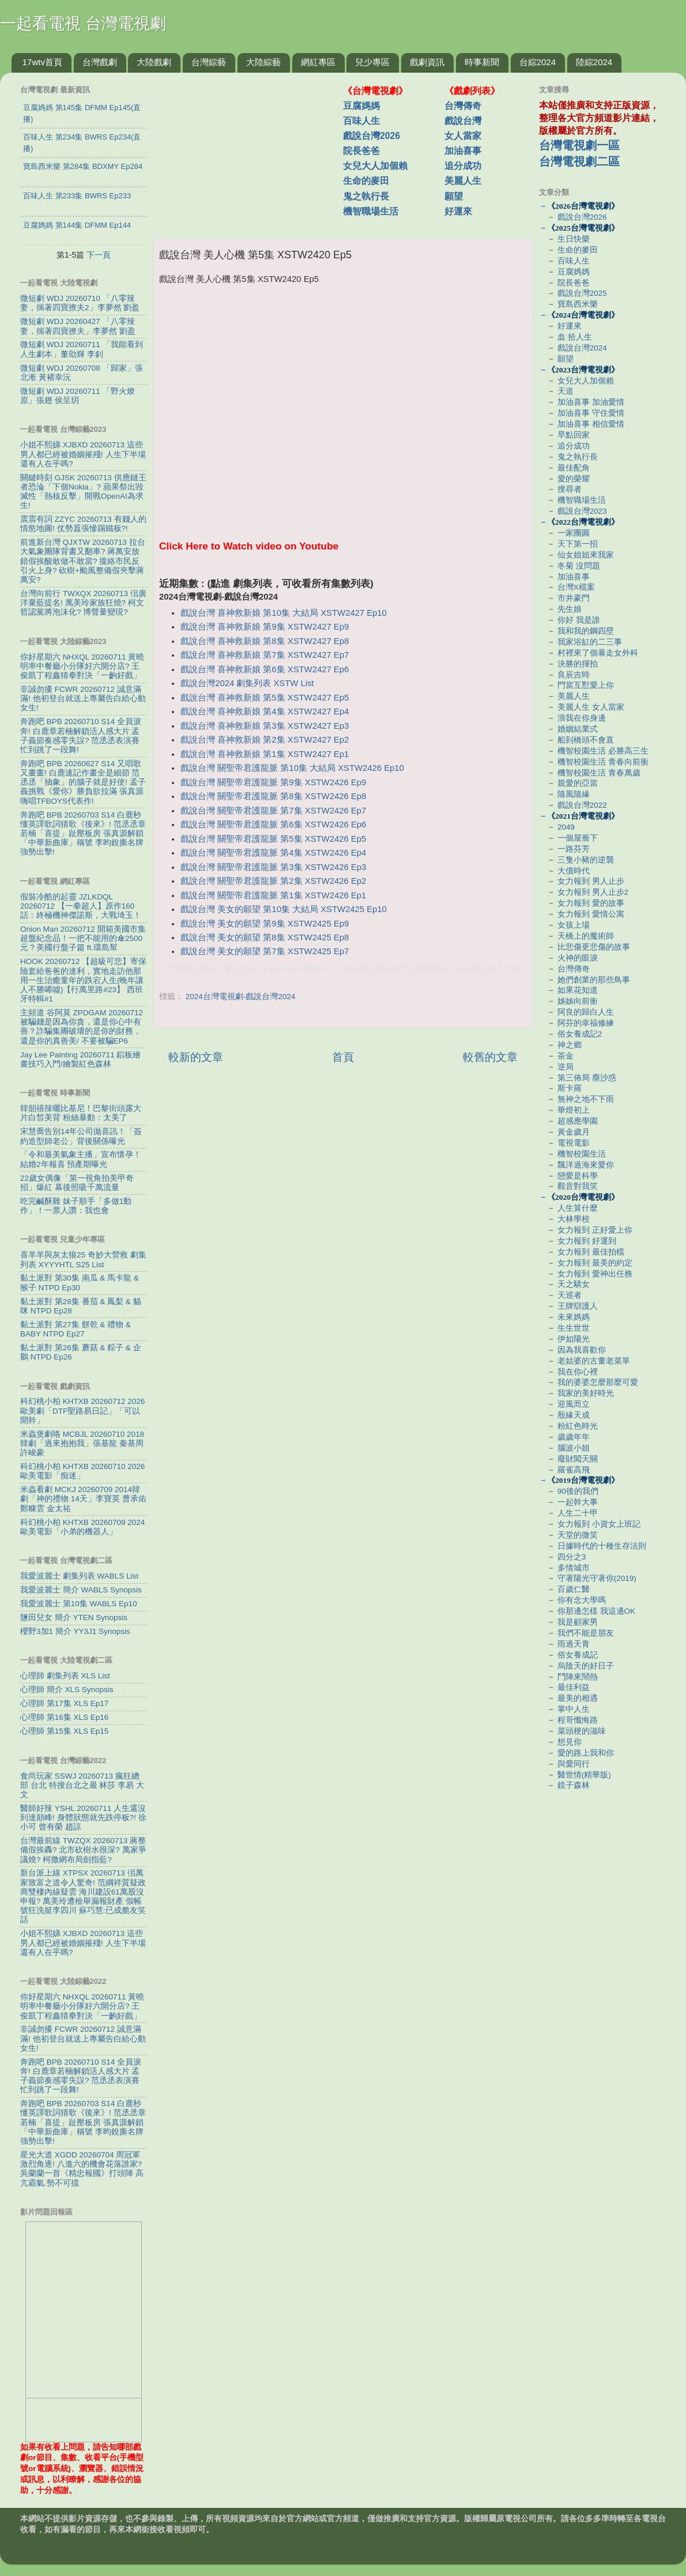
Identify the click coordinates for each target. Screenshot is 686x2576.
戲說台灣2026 (371, 136)
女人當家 (462, 136)
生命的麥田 (366, 181)
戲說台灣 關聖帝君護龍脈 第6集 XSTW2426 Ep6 (273, 824)
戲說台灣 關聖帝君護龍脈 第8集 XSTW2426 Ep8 (273, 796)
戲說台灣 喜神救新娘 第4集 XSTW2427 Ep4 (264, 711)
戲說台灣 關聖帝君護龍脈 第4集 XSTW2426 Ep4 (273, 852)
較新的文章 (195, 1057)
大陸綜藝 (263, 62)
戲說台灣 (462, 121)
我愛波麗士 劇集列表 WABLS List (79, 1576)
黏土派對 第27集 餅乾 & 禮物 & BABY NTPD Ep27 (75, 1329)
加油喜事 (462, 151)
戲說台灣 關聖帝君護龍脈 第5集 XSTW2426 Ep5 (273, 838)
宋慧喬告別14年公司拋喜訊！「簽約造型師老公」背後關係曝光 (81, 1136)
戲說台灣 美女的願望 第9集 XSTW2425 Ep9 (264, 923)
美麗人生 (462, 181)
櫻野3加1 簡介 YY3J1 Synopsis (75, 1631)
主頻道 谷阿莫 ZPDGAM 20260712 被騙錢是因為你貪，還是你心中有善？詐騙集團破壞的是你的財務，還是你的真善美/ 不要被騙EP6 (81, 1026)
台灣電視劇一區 (579, 145)
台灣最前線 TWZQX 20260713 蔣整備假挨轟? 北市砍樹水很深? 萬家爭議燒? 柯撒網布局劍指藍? (83, 1849)
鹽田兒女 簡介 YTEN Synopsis (73, 1617)
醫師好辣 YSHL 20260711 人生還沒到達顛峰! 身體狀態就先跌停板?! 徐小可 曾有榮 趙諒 (83, 1817)
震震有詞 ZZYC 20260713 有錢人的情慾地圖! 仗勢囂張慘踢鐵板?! (83, 524)
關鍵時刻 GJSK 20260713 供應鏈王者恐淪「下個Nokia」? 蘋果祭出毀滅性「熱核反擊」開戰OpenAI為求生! (83, 491)
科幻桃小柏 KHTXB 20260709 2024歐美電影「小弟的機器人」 (82, 1527)
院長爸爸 (361, 151)
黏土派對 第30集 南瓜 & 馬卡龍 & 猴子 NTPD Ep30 (79, 1282)
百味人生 (361, 121)
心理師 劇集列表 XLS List (65, 1675)
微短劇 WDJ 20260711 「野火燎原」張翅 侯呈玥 (77, 396)
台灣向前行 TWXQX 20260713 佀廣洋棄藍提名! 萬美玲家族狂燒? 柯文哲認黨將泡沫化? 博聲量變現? (83, 602)
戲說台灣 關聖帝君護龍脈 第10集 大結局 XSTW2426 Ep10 (292, 768)
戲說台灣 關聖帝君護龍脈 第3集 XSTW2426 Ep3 (273, 867)
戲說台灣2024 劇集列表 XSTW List (247, 683)
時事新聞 (482, 62)
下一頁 (98, 254)
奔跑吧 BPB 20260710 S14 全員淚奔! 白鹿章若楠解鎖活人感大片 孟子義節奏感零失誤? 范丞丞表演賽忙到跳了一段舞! (80, 735)
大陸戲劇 (154, 62)
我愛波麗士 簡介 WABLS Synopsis (81, 1589)
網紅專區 (318, 62)
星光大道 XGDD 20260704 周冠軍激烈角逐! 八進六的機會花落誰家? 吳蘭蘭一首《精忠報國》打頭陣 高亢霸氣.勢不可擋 (82, 2169)
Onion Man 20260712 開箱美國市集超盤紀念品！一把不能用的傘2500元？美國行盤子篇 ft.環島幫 (83, 938)
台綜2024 (537, 62)
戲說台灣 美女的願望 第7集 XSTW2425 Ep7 (264, 951)
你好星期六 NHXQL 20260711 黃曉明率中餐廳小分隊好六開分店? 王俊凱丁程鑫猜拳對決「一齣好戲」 (82, 666)
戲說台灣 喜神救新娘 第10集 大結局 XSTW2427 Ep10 (283, 612)
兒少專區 (372, 62)
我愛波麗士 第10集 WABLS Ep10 (78, 1603)
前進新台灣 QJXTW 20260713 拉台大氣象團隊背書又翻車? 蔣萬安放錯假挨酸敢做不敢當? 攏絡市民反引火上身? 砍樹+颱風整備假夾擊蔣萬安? (82, 561)
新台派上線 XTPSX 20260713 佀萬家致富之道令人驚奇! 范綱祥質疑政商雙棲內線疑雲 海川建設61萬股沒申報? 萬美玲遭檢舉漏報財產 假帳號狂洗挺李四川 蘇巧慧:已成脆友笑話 (83, 1896)
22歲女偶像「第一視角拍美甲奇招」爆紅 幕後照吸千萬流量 (77, 1183)
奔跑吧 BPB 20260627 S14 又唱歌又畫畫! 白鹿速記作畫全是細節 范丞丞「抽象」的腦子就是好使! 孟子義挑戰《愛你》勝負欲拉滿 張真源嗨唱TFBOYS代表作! (83, 782)
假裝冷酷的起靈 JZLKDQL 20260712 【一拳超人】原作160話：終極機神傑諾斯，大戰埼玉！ (80, 906)
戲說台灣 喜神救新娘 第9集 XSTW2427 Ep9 (264, 626)
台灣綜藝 (208, 62)
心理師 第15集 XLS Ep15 (64, 1731)
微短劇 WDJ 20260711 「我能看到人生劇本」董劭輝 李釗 (81, 349)
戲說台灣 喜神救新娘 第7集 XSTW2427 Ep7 (264, 655)
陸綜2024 (594, 62)
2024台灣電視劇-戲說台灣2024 (241, 996)
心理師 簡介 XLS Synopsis (67, 1689)
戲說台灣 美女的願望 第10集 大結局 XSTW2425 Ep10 (283, 909)
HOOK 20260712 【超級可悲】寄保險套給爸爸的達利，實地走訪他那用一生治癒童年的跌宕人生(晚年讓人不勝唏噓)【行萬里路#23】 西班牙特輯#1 (83, 980)
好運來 (458, 211)
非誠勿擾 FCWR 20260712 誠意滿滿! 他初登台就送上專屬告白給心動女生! (83, 698)
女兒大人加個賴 (375, 166)
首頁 (343, 1057)
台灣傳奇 (462, 106)
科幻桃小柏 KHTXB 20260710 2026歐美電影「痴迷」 (82, 1471)
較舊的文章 (490, 1057)
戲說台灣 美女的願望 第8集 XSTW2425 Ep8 (264, 937)
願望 (453, 196)
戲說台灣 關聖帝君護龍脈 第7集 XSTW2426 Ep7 (273, 810)
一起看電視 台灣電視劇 (83, 23)
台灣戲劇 (99, 62)
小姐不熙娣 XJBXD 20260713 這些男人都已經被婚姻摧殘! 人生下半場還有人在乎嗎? (83, 454)
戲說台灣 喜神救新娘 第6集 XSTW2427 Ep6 (264, 669)
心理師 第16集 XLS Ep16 (64, 1717)
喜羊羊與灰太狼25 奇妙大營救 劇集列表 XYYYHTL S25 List (83, 1259)
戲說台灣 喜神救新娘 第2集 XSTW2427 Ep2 (264, 739)
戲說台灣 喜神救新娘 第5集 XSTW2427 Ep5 (264, 697)
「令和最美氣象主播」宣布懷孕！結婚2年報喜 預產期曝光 (80, 1159)
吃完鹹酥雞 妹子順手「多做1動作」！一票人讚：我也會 (75, 1206)
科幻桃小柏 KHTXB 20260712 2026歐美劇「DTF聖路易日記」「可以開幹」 (82, 1410)
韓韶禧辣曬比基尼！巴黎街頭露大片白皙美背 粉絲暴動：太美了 (80, 1113)
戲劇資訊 (427, 62)
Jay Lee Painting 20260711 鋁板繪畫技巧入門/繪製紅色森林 (80, 1059)
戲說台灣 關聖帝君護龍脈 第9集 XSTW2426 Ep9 (273, 782)
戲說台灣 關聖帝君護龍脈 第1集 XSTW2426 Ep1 (273, 895)
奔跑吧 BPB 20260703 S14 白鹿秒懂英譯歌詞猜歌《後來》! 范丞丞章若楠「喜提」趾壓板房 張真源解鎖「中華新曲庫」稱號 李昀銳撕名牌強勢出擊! (83, 834)
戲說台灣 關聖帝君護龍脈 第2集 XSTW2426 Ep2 (273, 881)
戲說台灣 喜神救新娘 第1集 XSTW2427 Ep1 (264, 754)
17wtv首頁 (42, 62)
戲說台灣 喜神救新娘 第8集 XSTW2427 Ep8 (264, 641)
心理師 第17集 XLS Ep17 (64, 1703)
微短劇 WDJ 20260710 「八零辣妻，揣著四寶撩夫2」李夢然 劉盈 (80, 303)
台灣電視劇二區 (579, 161)
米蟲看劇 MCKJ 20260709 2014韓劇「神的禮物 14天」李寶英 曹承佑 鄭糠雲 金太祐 (83, 1498)
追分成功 (462, 166)
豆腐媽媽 (361, 106)
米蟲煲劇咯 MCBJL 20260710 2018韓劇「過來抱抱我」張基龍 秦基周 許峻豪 (82, 1443)
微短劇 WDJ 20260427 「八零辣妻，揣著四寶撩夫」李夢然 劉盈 (77, 326)
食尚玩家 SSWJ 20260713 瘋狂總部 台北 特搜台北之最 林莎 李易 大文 (82, 1785)
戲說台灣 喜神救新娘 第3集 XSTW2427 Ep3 (264, 725)
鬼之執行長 (366, 196)
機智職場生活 (370, 211)
